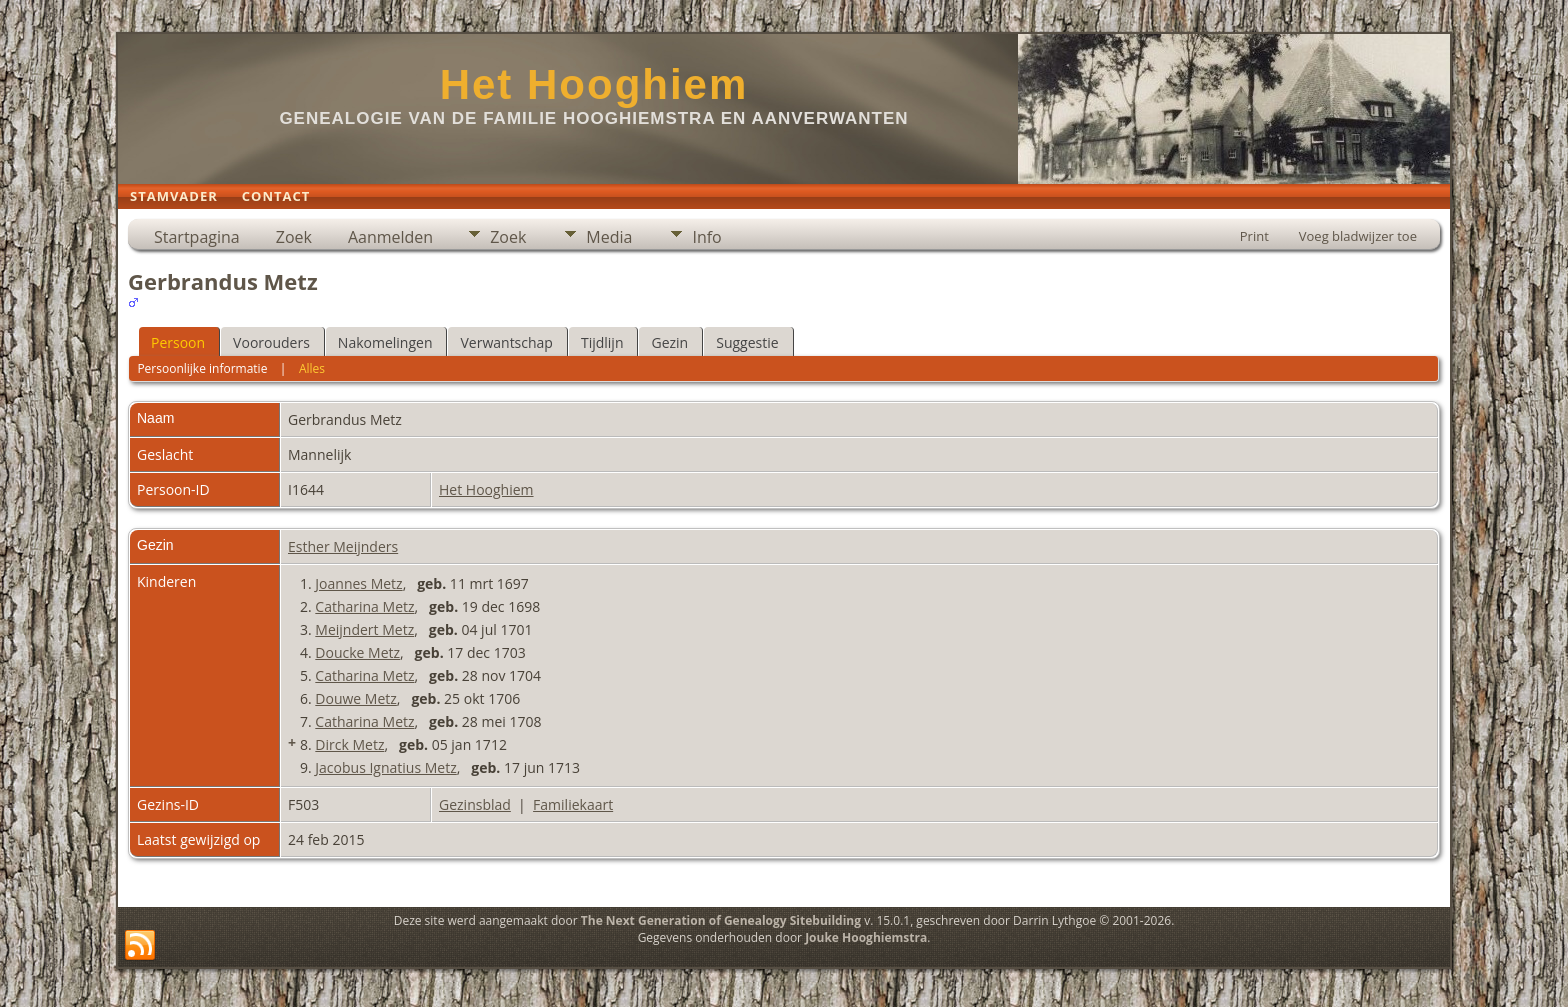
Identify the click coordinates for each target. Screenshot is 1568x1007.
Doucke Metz (357, 652)
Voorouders (271, 342)
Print (1254, 236)
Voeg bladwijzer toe (1358, 236)
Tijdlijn (602, 342)
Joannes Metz (358, 583)
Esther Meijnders (343, 546)
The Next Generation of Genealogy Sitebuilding (721, 920)
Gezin (669, 342)
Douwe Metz (356, 698)
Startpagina (197, 237)
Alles (312, 368)
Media (609, 237)
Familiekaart (573, 804)
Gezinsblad (475, 804)
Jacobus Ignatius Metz (385, 767)
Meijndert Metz (364, 629)
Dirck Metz (349, 744)
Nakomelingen (385, 342)
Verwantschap (506, 342)
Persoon (178, 342)
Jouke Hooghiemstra (866, 937)
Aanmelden (390, 237)
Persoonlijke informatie (202, 368)
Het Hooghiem (594, 84)
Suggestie (747, 342)
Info (706, 237)
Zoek (294, 237)
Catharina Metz (364, 606)
